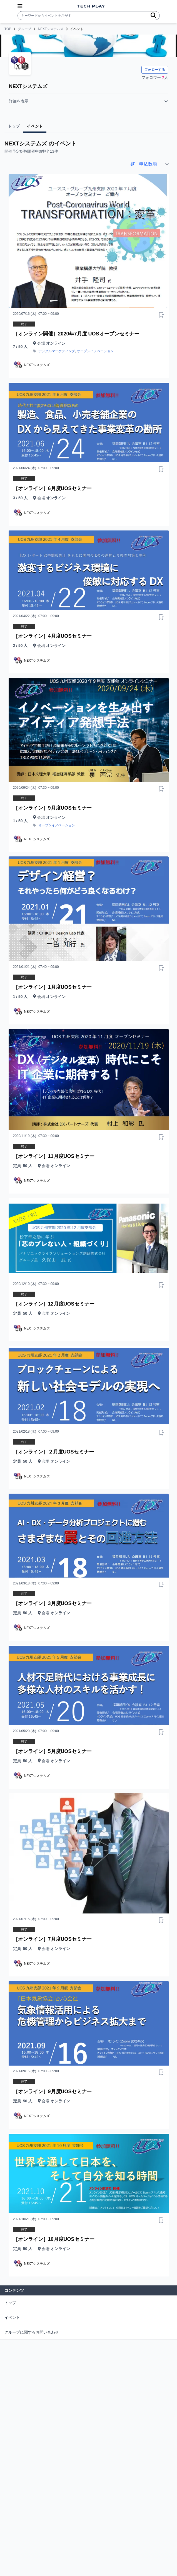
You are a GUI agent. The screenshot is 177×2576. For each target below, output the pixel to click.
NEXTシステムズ (50, 29)
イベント (12, 2317)
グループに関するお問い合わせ (31, 2332)
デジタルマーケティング (56, 351)
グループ (24, 29)
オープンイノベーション (95, 351)
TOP (7, 29)
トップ (10, 2302)
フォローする (154, 70)
